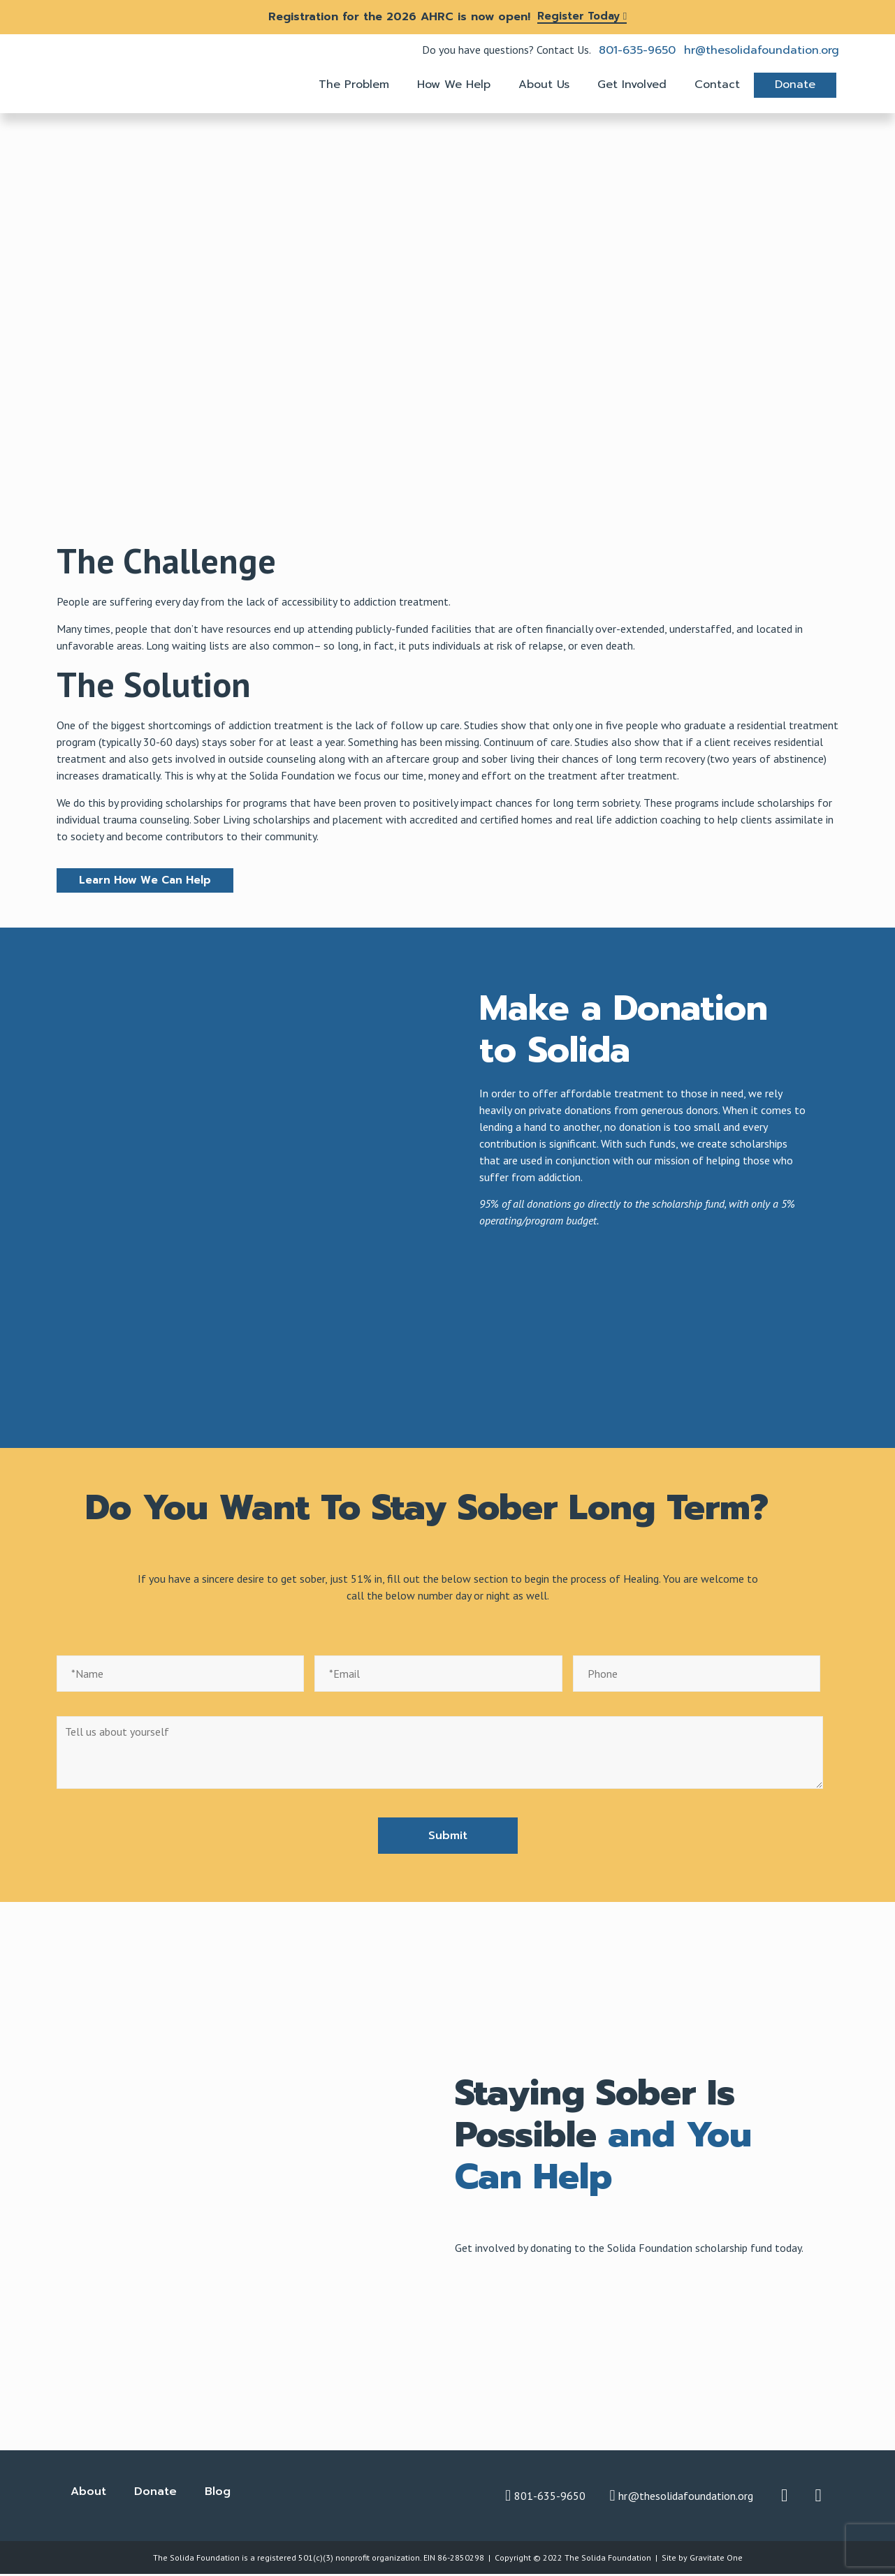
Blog (218, 2492)
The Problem (354, 84)
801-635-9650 (637, 50)
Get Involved (632, 84)
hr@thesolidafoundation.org (761, 50)
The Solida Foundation (608, 2559)
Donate (795, 84)
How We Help (453, 84)
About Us (543, 84)
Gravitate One (716, 2559)
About (88, 2492)
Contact (717, 84)
